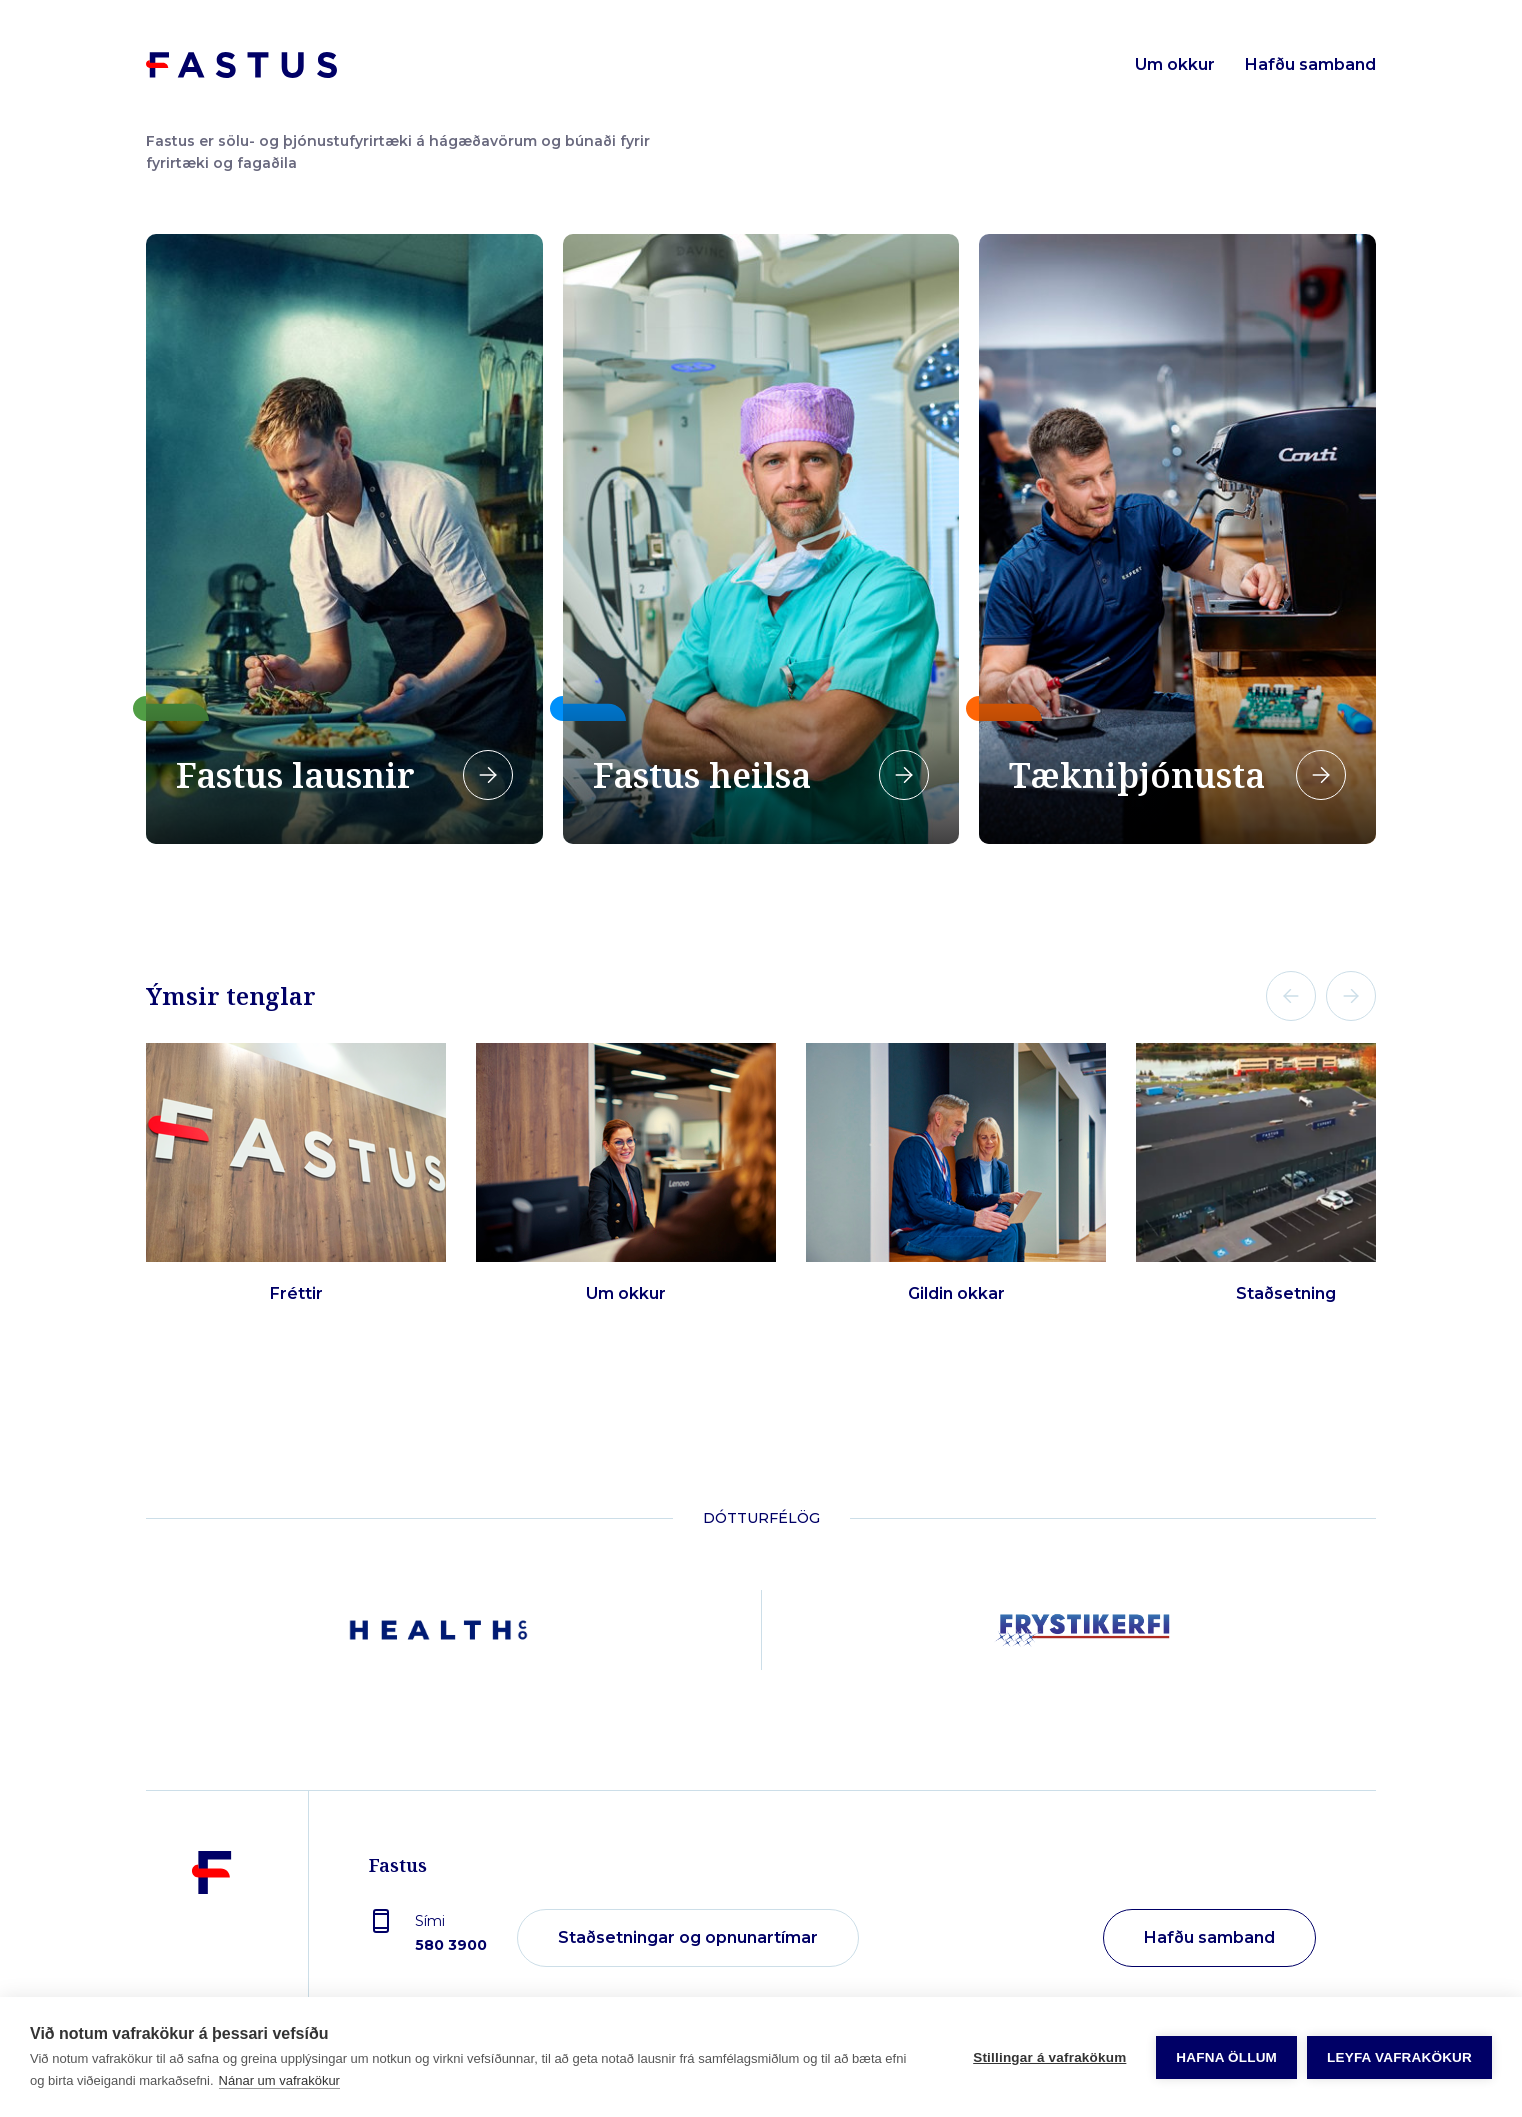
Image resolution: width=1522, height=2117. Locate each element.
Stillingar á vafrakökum (1049, 2057)
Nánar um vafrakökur (279, 2080)
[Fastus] (212, 1939)
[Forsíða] (241, 65)
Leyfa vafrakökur (1399, 2057)
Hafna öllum (1226, 2057)
